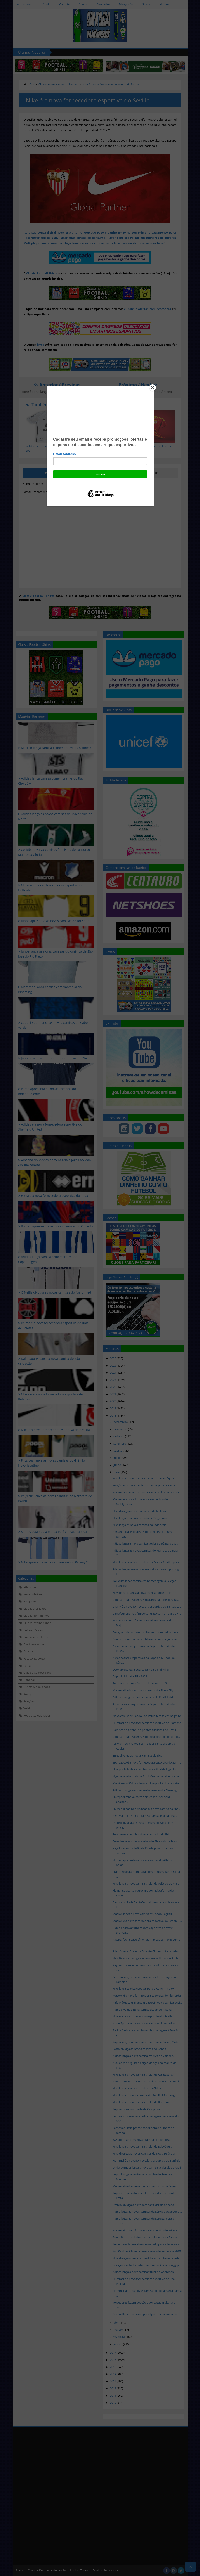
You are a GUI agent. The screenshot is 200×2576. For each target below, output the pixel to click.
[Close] (152, 387)
